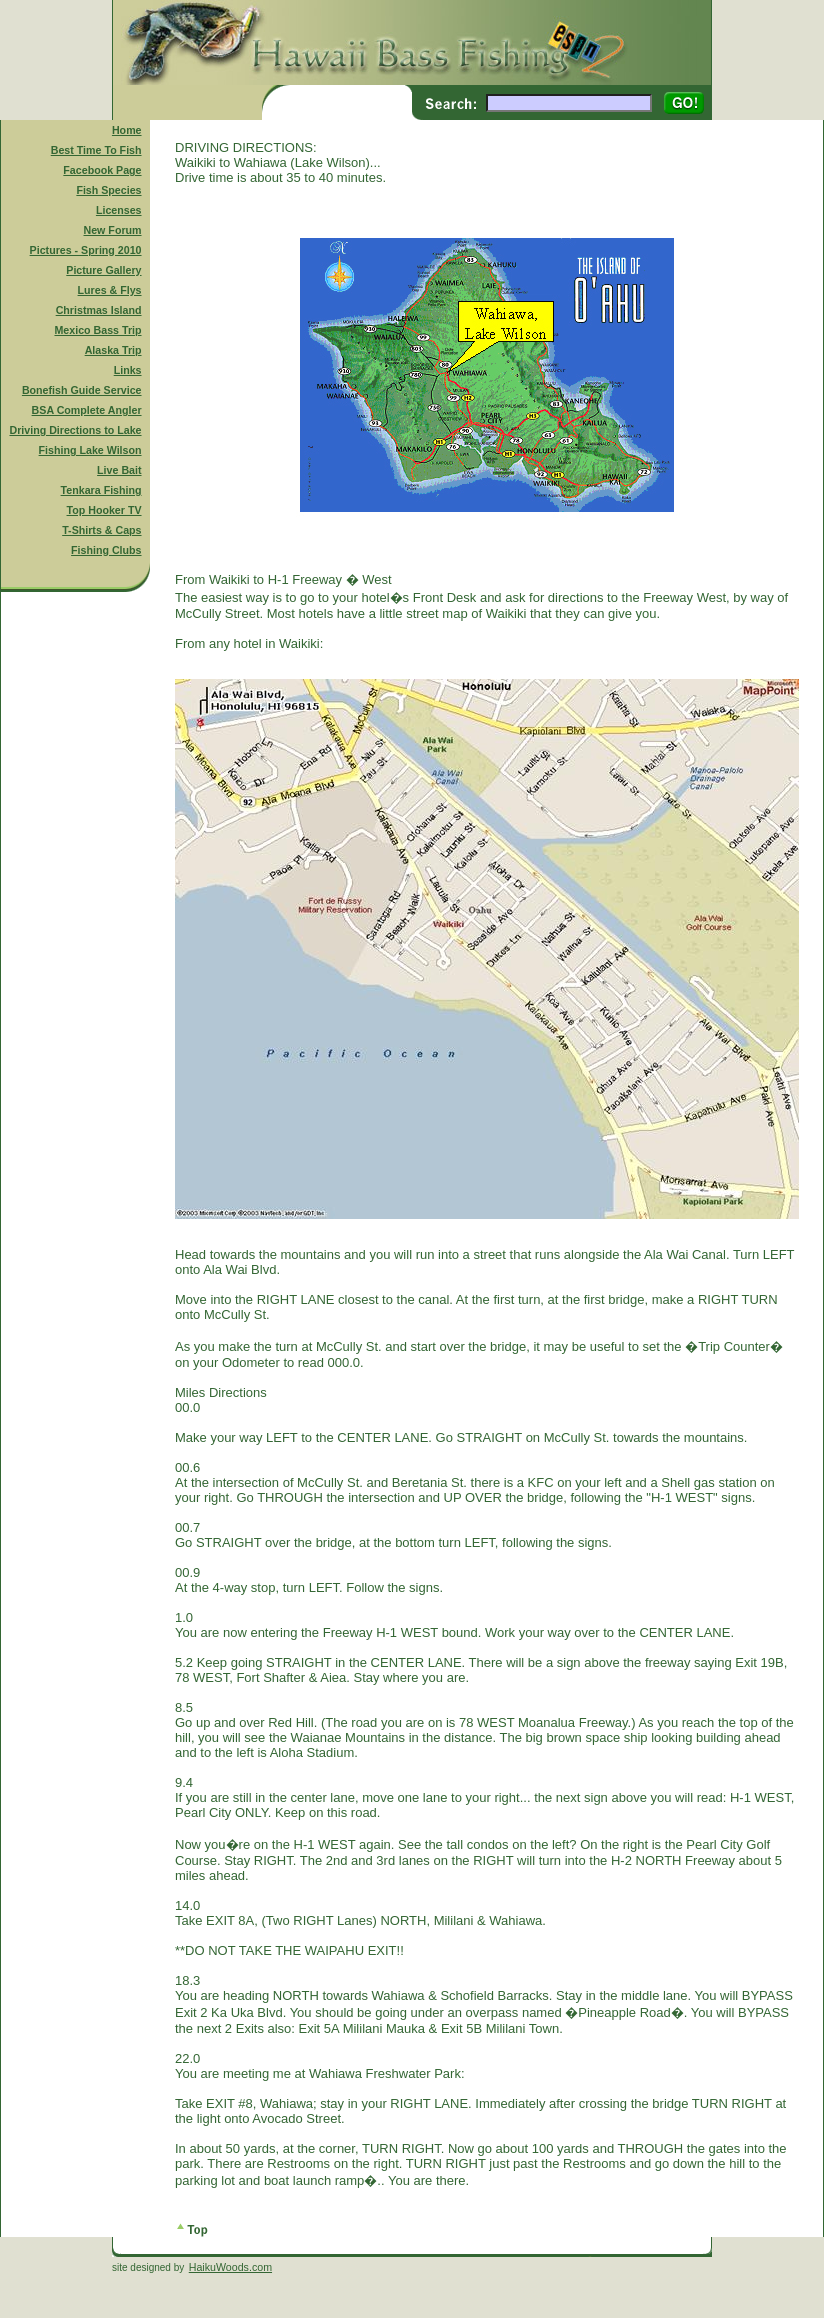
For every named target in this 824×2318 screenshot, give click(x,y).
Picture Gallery (103, 270)
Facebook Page (102, 170)
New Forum (113, 230)
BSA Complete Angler (87, 410)
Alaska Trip (113, 350)
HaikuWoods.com (230, 2267)
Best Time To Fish (96, 150)
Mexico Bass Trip (97, 330)
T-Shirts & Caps (101, 530)
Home (127, 130)
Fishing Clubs (106, 550)
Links (128, 370)
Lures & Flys (110, 290)
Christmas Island (99, 310)
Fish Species (108, 190)
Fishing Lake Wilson (90, 450)
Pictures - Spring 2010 (86, 250)
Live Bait (119, 470)
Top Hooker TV (104, 510)
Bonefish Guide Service (82, 390)
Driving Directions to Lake (75, 430)
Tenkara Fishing (101, 490)
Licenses (119, 210)
